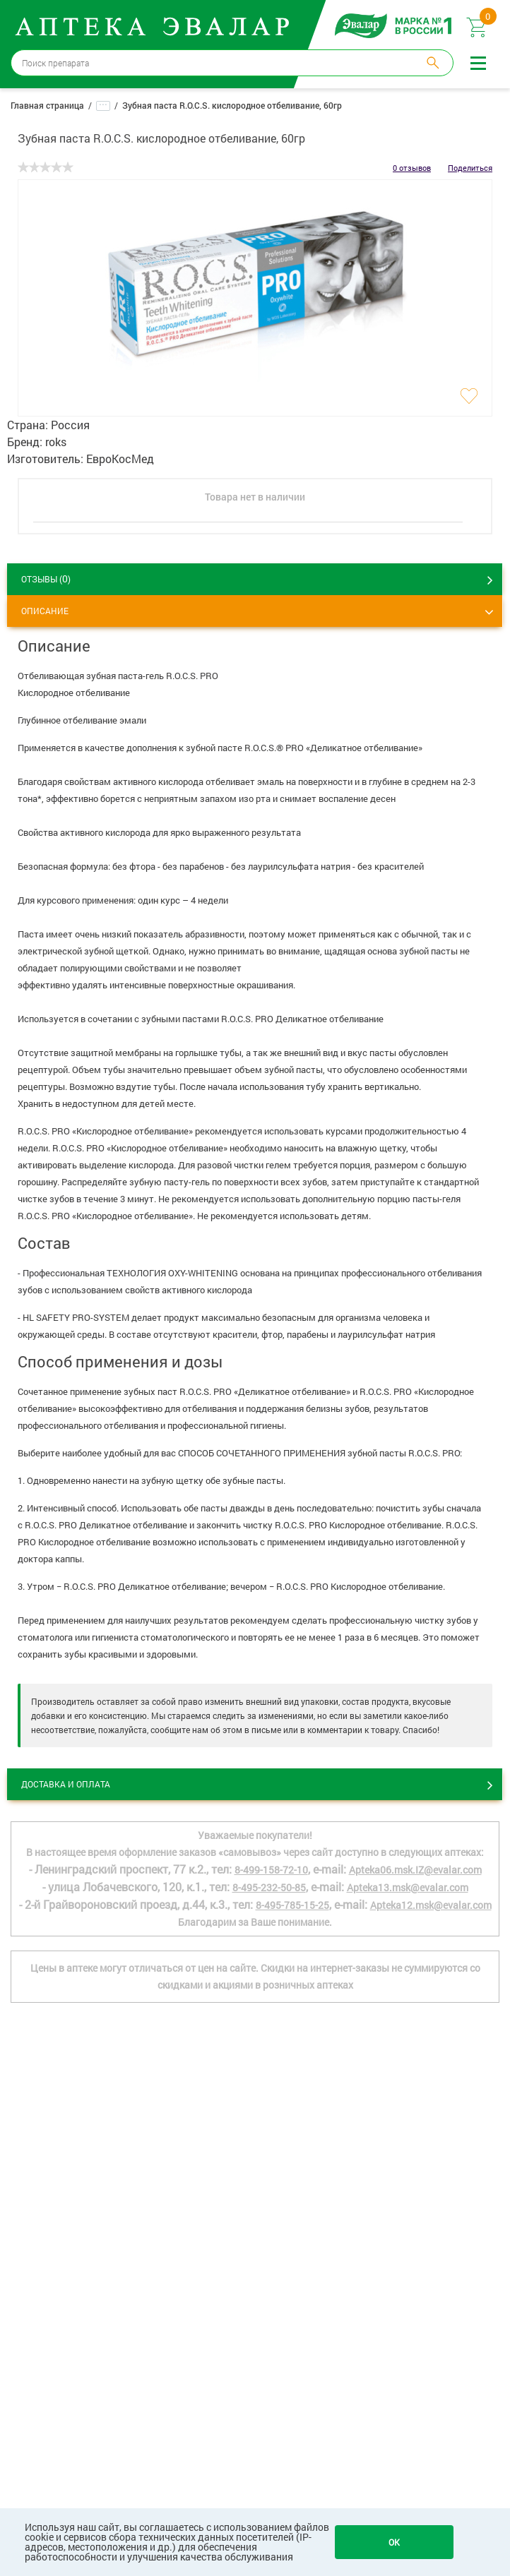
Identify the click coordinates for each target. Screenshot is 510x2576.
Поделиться (470, 167)
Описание (45, 610)
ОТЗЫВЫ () (46, 578)
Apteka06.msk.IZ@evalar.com (415, 1869)
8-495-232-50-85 (269, 1887)
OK (394, 2542)
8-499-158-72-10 (271, 1869)
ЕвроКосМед (120, 458)
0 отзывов (412, 167)
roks (55, 441)
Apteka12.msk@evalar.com (431, 1905)
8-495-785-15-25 (292, 1905)
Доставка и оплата (65, 1784)
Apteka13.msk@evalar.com (407, 1887)
